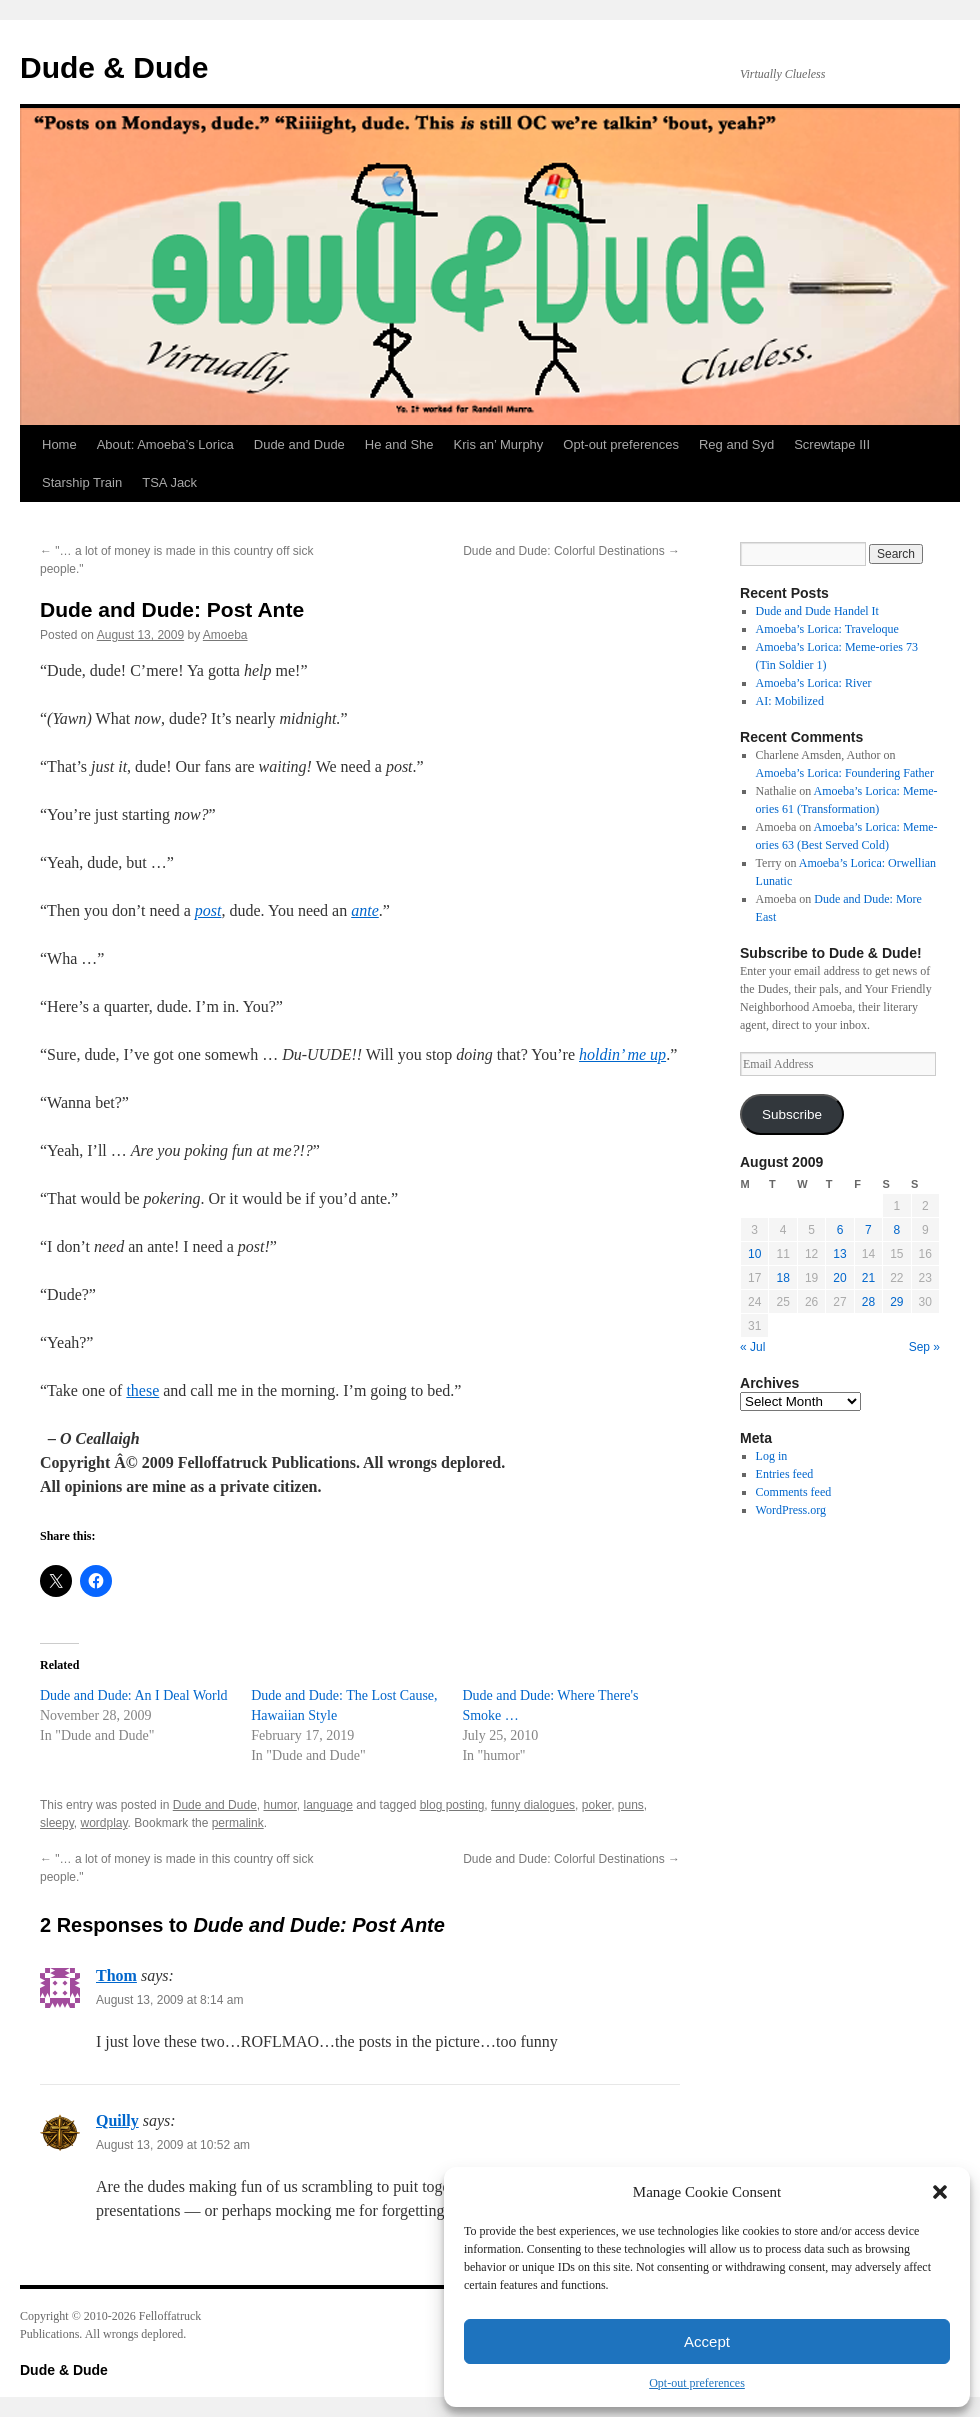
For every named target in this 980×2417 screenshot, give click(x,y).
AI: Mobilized (790, 701)
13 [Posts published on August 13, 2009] (839, 1254)
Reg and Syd (736, 444)
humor (279, 1805)
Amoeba (225, 635)
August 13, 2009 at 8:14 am (169, 2000)
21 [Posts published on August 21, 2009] (868, 1278)
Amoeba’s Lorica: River (814, 683)
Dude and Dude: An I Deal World (134, 1695)
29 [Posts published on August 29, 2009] (896, 1302)
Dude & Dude (114, 67)
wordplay (103, 1823)
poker (596, 1805)
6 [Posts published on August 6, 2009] (840, 1230)
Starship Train (82, 482)
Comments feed (794, 1492)
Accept (707, 2341)
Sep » (924, 1347)
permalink (238, 1823)
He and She (399, 444)
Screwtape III (832, 444)
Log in (772, 1456)
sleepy (57, 1823)
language (328, 1805)
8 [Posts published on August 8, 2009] (896, 1230)
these (142, 1390)
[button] (940, 2192)
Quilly (117, 2120)
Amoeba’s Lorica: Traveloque (827, 629)
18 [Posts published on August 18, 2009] (782, 1278)
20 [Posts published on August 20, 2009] (839, 1278)
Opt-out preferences (697, 2383)
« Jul (752, 1347)
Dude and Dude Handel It (817, 611)
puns (631, 1805)
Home (59, 444)
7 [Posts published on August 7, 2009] (868, 1230)
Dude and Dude (299, 444)
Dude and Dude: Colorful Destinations (571, 551)
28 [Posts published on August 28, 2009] (868, 1302)
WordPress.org (791, 1510)
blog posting (452, 1805)
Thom (116, 1975)
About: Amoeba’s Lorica (165, 444)
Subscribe (792, 1114)
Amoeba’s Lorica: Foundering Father (845, 773)
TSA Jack (169, 482)
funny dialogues (533, 1805)
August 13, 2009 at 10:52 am (173, 2145)
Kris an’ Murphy (499, 444)
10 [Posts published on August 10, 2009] (754, 1254)
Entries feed (785, 1474)
